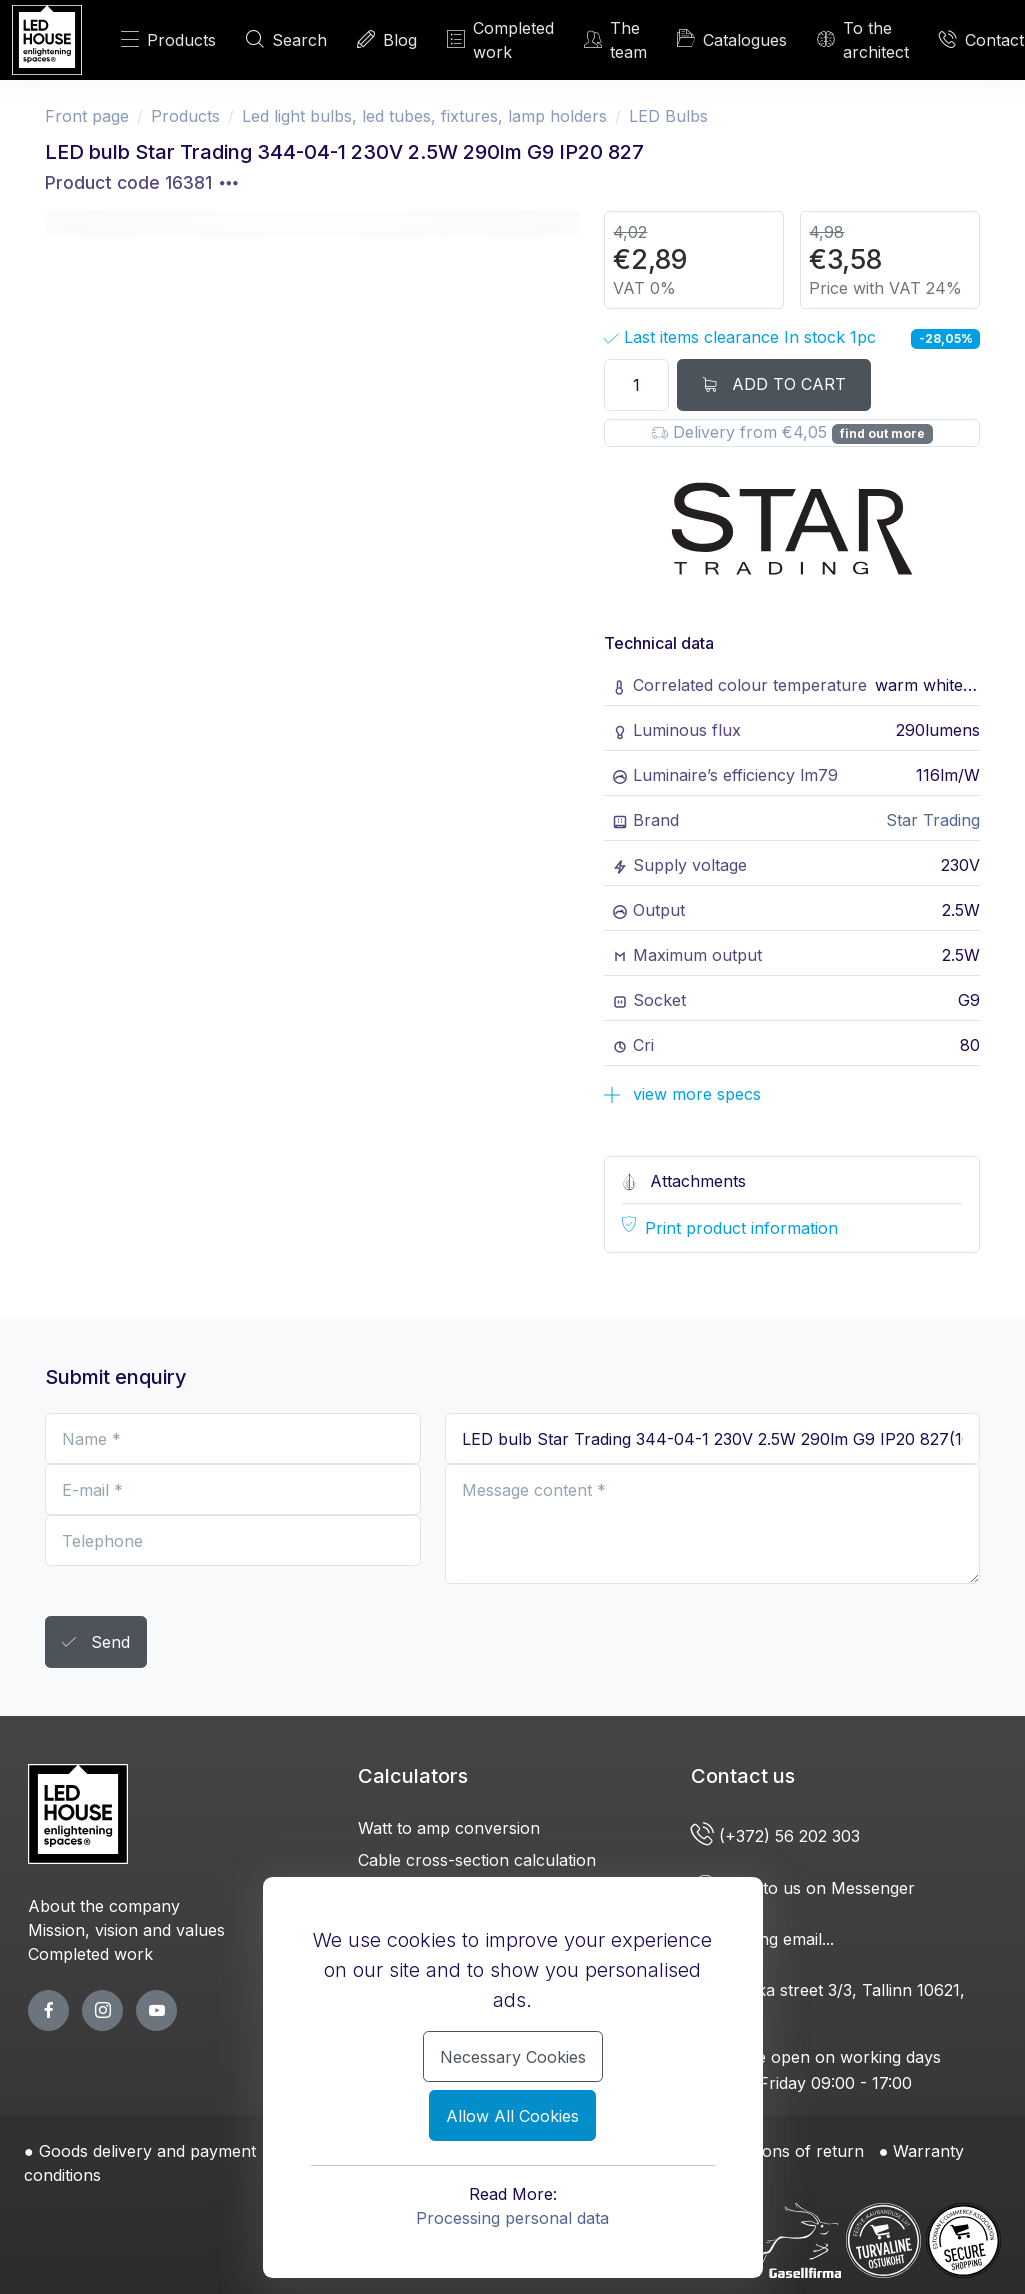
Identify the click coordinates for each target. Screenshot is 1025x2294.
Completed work (500, 40)
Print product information (741, 1228)
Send (96, 1643)
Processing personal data (512, 2218)
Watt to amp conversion (449, 1828)
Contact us (743, 1776)
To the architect (863, 40)
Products (168, 39)
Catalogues (732, 39)
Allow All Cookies (512, 2116)
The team (615, 40)
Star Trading (933, 820)
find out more (882, 433)
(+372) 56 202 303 (778, 1836)
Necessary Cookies (513, 2057)
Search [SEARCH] (286, 39)
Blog (387, 39)
